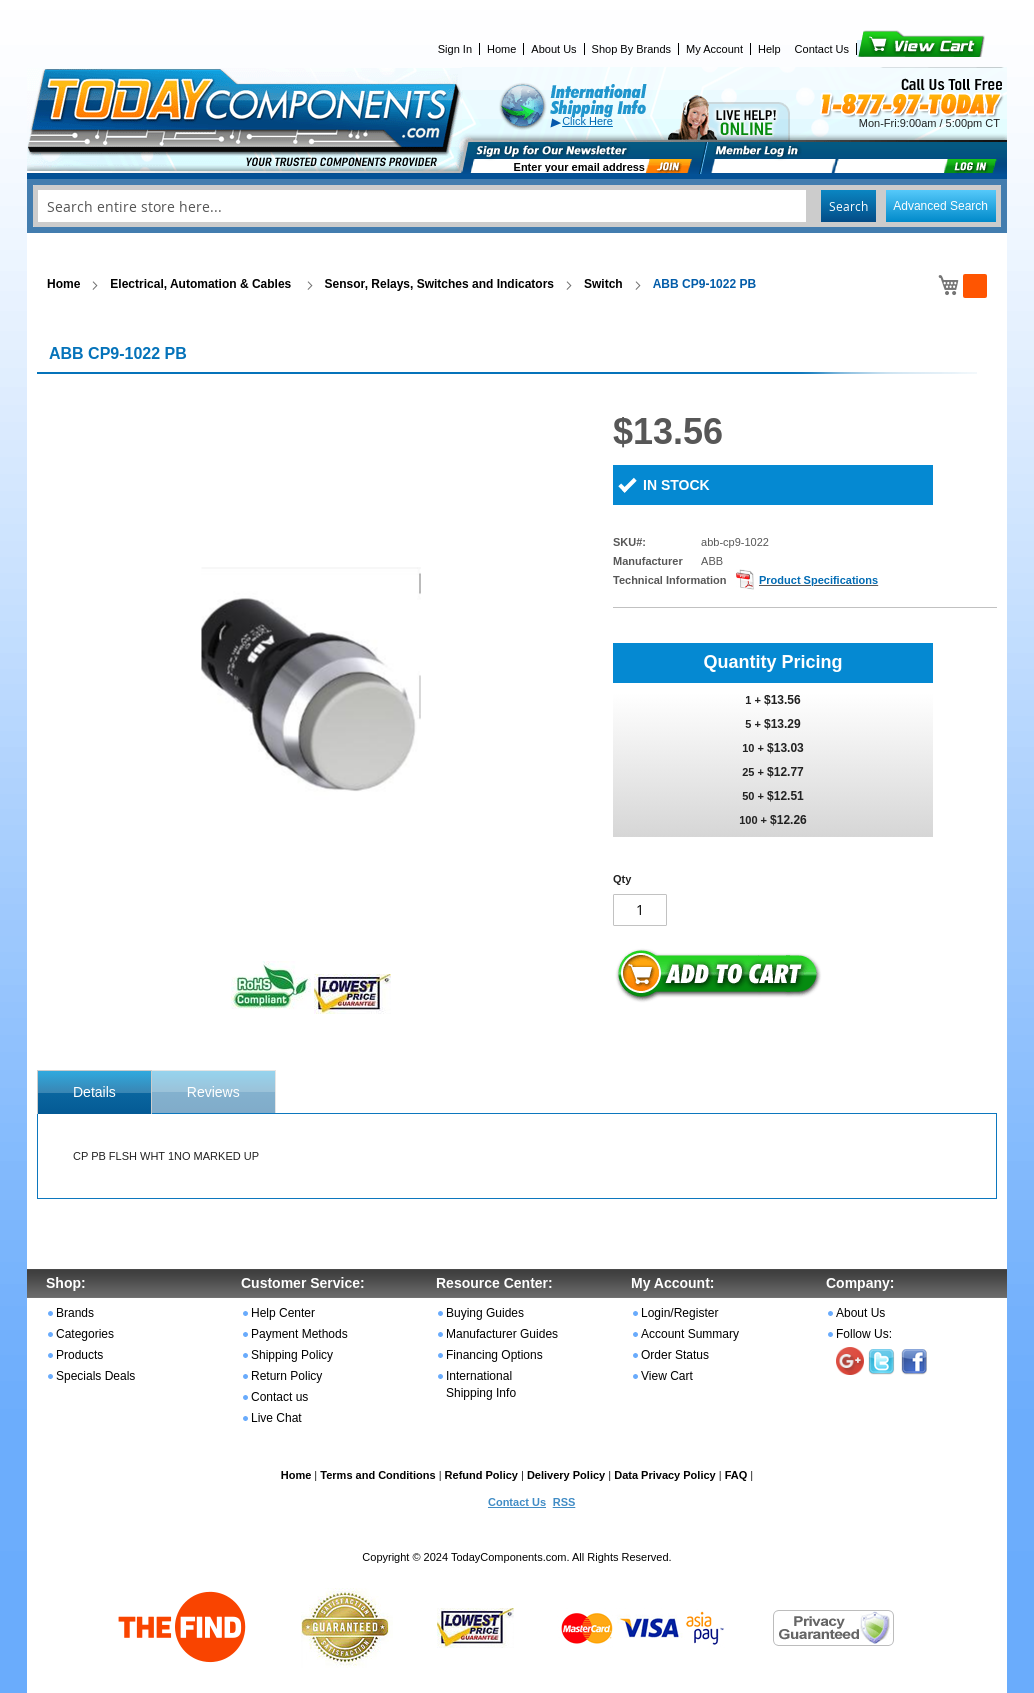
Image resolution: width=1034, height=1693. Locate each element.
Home (501, 49)
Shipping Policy (292, 1355)
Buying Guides (485, 1313)
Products (79, 1355)
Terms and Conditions (377, 1475)
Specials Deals (95, 1376)
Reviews (213, 1092)
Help (769, 49)
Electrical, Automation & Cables (202, 284)
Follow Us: (864, 1334)
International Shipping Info (481, 1384)
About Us (553, 49)
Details (94, 1092)
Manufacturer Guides (502, 1334)
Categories (85, 1334)
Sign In (455, 49)
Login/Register (679, 1313)
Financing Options (494, 1355)
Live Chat (276, 1418)
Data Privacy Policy (665, 1475)
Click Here (587, 121)
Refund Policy (481, 1475)
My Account (714, 49)
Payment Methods (299, 1334)
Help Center (283, 1313)
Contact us (279, 1397)
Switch (603, 284)
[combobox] (517, 206)
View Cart (887, 49)
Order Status (675, 1355)
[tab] (94, 1092)
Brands (75, 1313)
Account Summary (690, 1334)
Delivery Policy (566, 1475)
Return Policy (286, 1376)
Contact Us (822, 49)
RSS (564, 1502)
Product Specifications (818, 580)
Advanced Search (940, 206)
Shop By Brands (632, 49)
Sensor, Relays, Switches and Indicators (439, 284)
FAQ (736, 1475)
